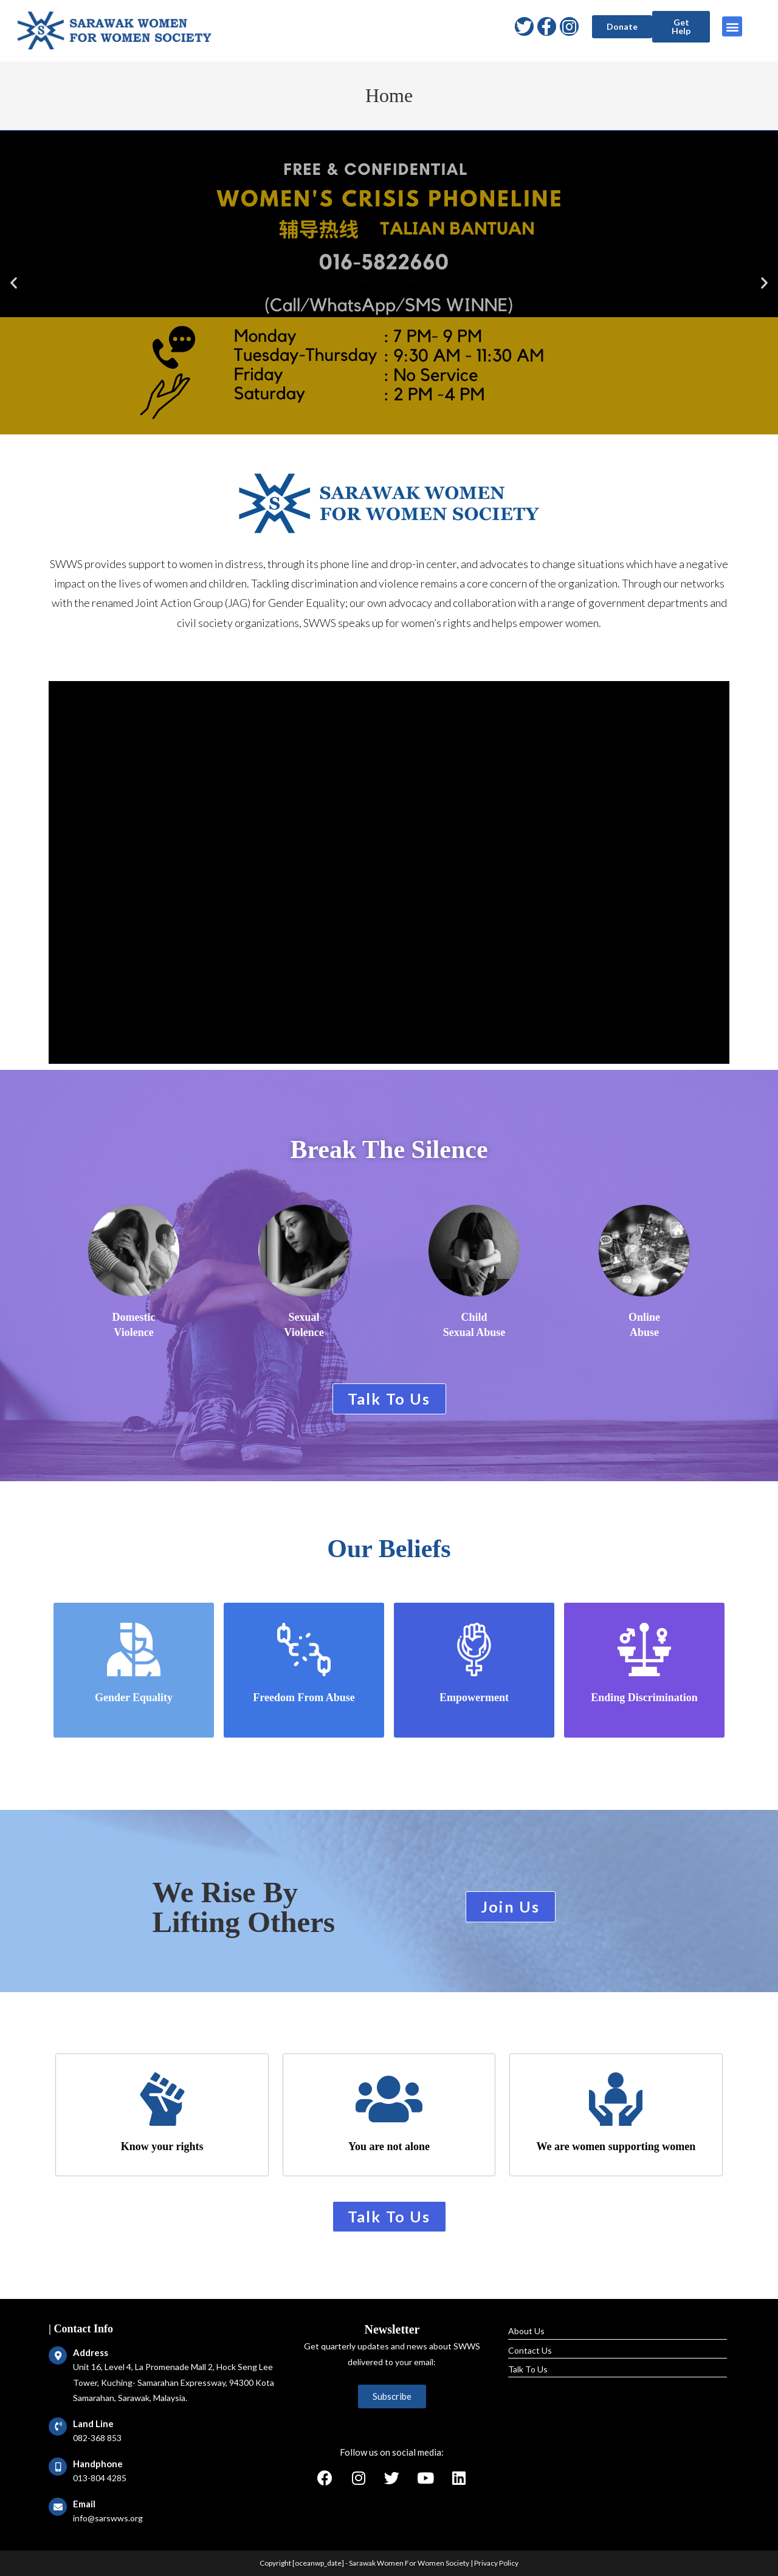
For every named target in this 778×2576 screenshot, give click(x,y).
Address (90, 2352)
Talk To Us (528, 2369)
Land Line (93, 2423)
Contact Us (530, 2350)
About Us (526, 2331)
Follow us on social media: (392, 2452)
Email (84, 2503)
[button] (622, 26)
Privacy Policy (496, 2562)
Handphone (98, 2463)
